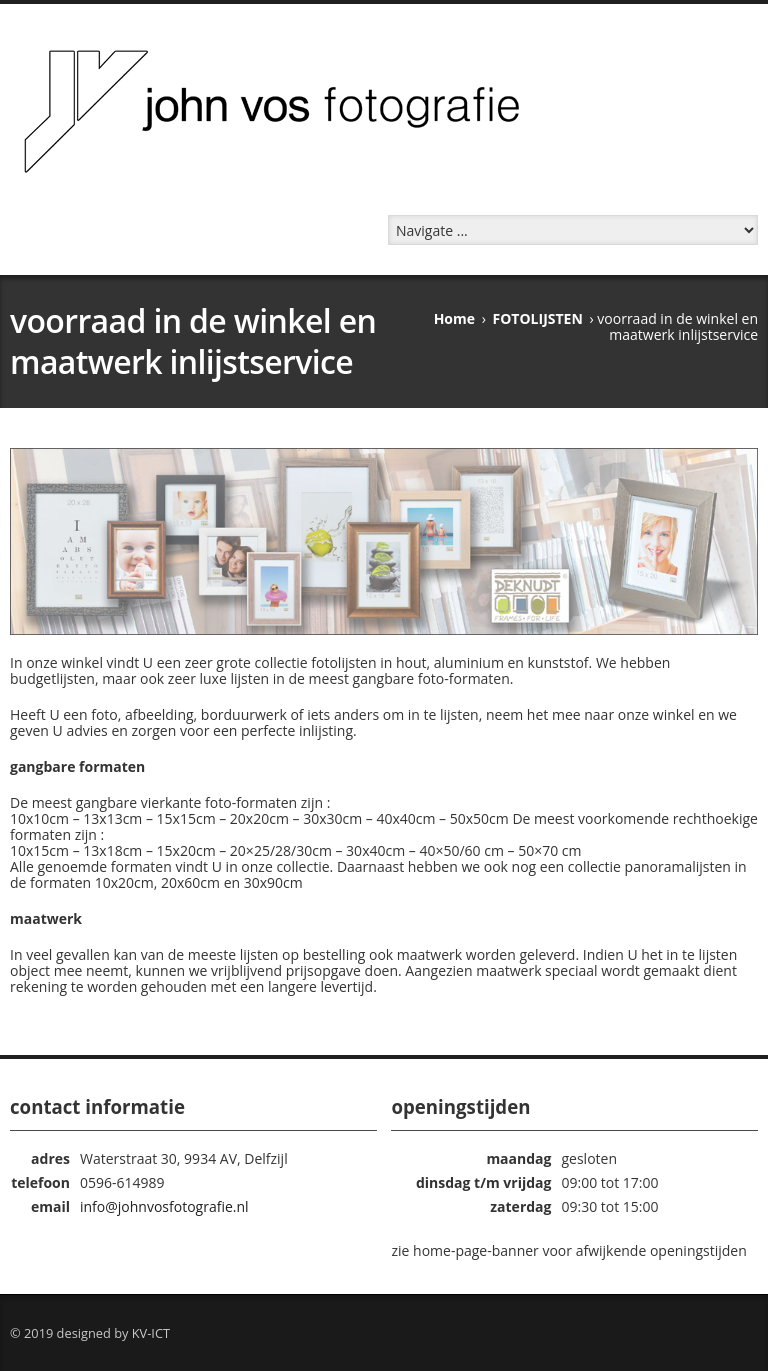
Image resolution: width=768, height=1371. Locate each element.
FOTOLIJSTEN (538, 318)
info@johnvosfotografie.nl (164, 1206)
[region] (384, 541)
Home (454, 318)
